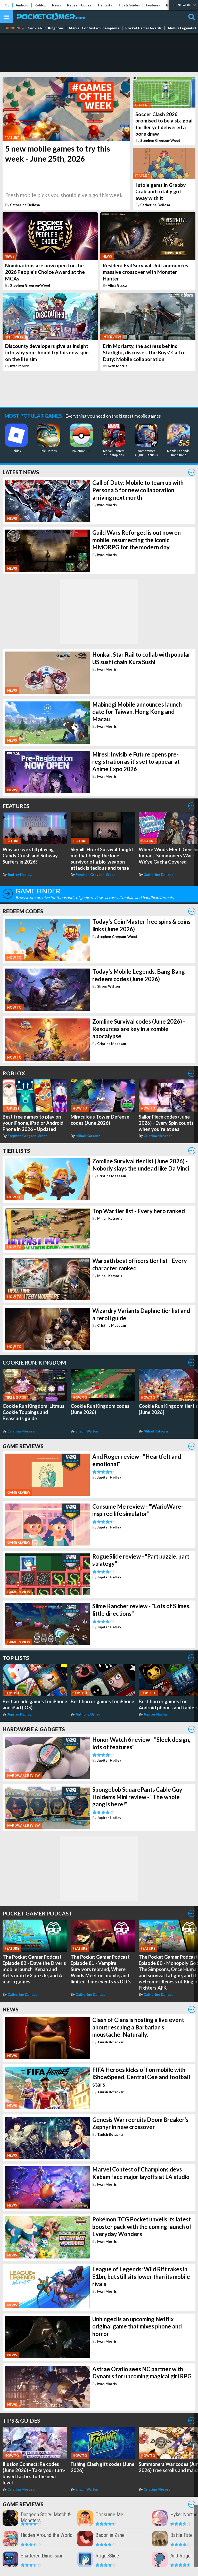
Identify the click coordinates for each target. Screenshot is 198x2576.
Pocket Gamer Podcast (37, 1913)
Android (22, 5)
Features (153, 5)
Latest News (21, 472)
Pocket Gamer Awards (143, 28)
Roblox (40, 5)
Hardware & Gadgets (34, 1729)
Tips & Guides (129, 5)
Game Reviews (23, 1446)
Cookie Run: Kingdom (45, 28)
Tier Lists (104, 5)
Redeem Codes (79, 5)
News (56, 5)
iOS (7, 5)
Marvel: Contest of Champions (94, 28)
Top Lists (16, 1658)
